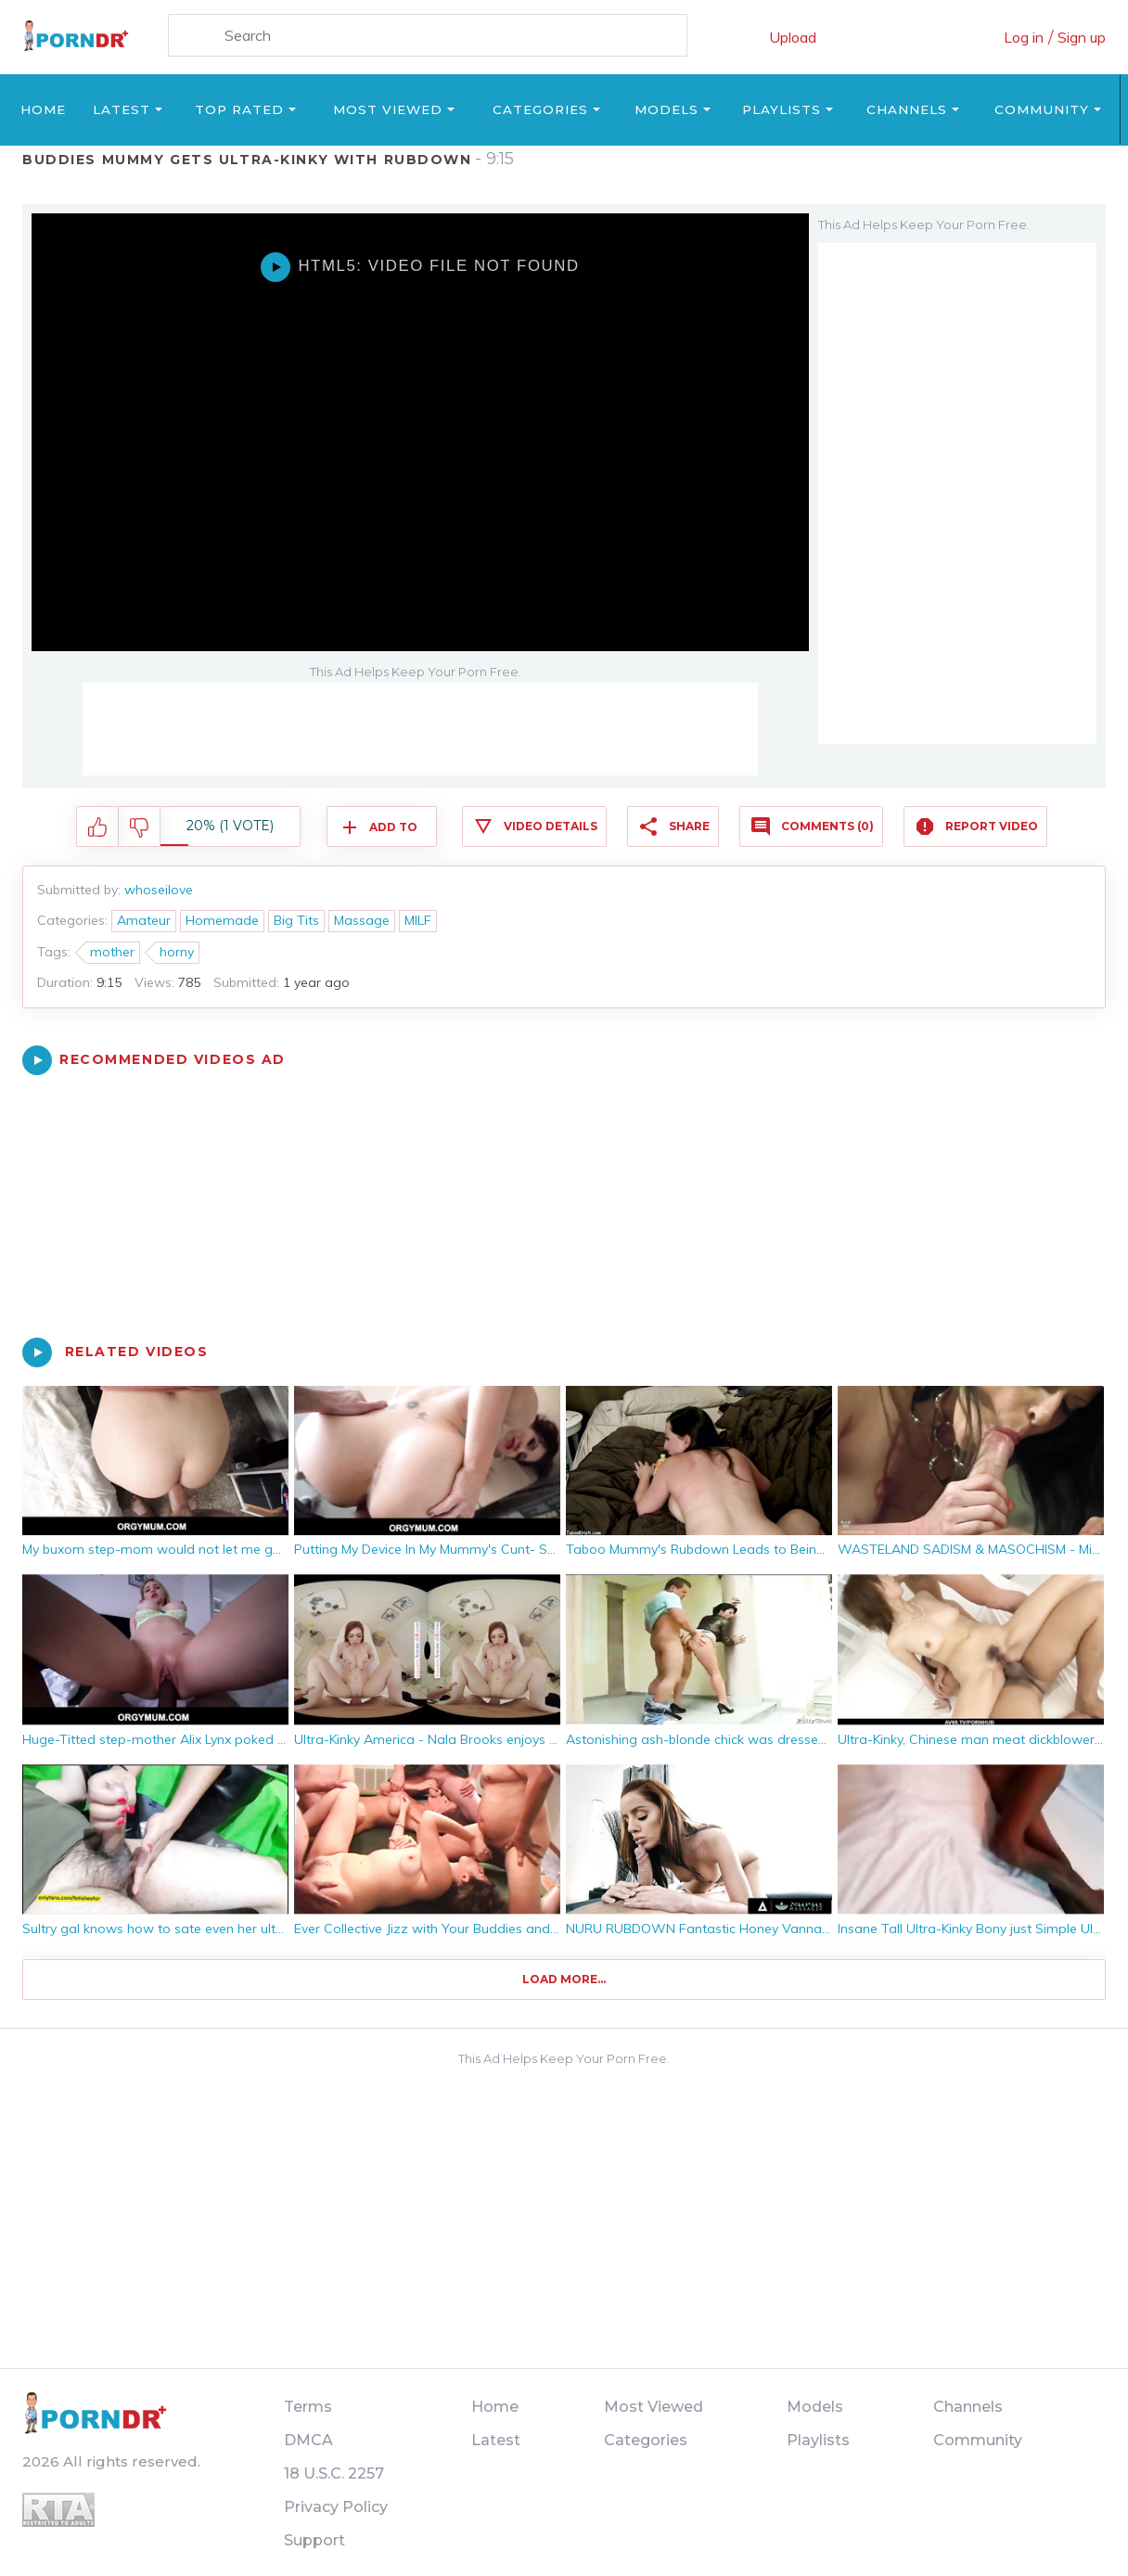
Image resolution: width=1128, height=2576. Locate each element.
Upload (792, 37)
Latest (121, 109)
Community (1041, 109)
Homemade (222, 920)
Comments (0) (827, 826)
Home (43, 109)
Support (314, 2540)
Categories (540, 109)
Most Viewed (387, 109)
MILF (417, 920)
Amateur (144, 920)
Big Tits (296, 920)
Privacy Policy (336, 2507)
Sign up (1082, 37)
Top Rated (239, 109)
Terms (308, 2407)
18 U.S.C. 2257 (334, 2473)
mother (112, 951)
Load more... (564, 1979)
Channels (906, 109)
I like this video (98, 827)
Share (689, 826)
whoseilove (158, 889)
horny (177, 951)
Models (666, 109)
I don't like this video (139, 827)
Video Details (550, 826)
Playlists (781, 109)
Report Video (991, 826)
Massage (362, 920)
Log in (1024, 37)
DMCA (308, 2440)
